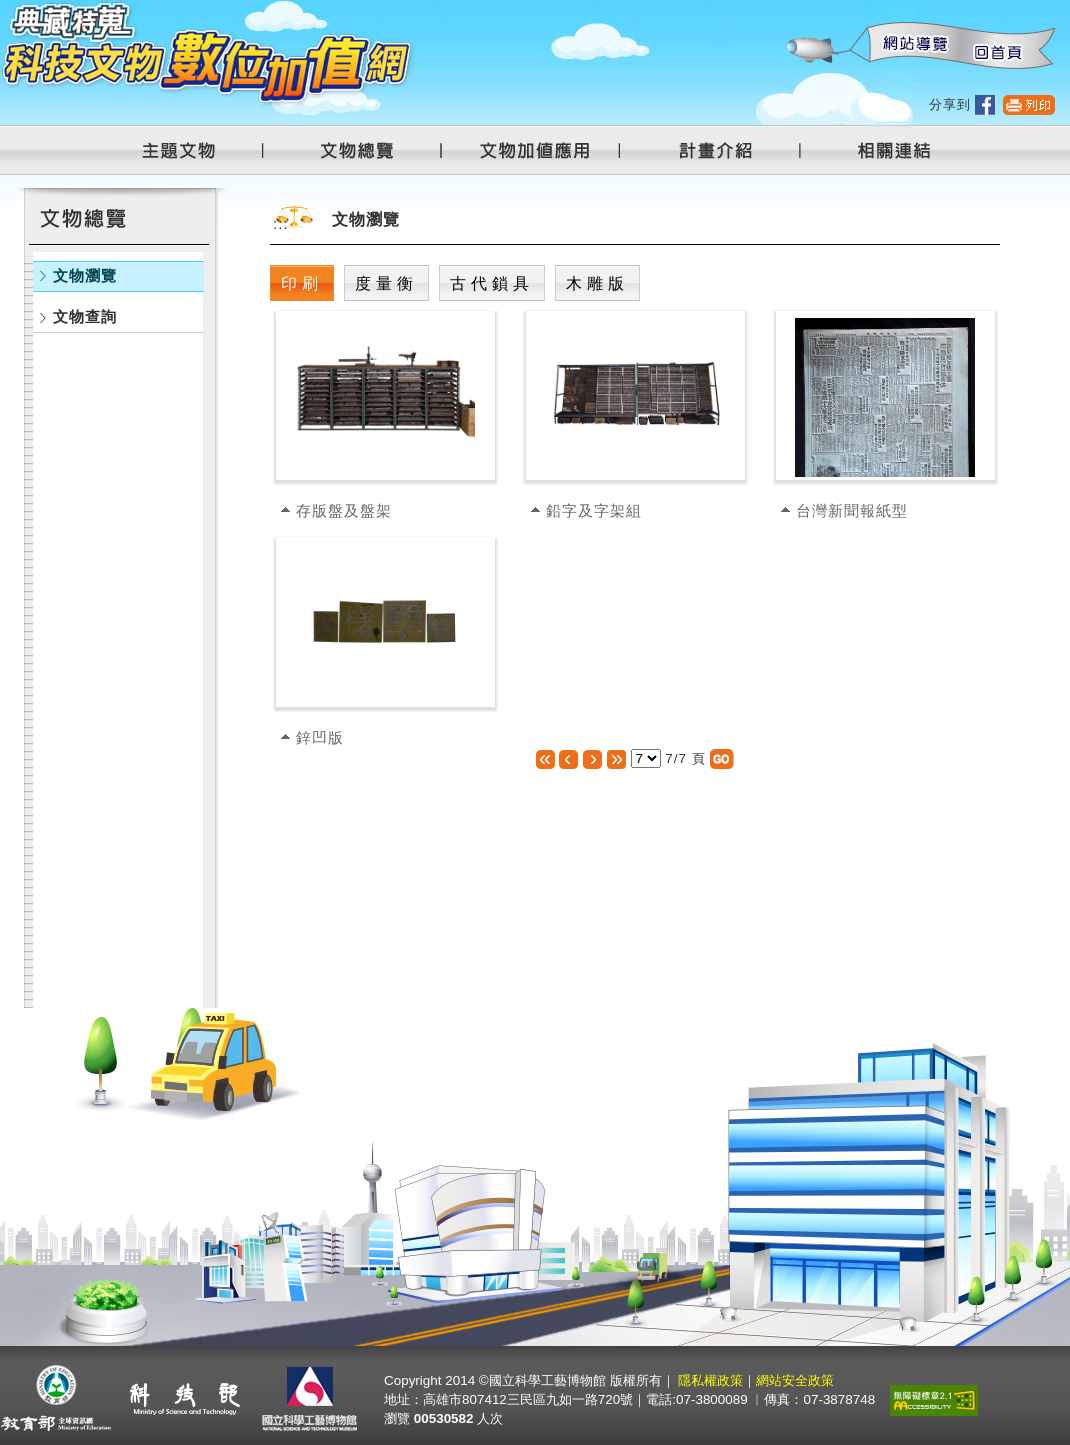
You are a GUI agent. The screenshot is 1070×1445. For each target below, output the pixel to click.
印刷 (302, 283)
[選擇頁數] (646, 758)
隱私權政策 (710, 1380)
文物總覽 (367, 150)
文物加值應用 (543, 150)
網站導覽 (911, 46)
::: (786, 10)
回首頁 (997, 46)
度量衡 (386, 283)
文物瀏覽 (85, 275)
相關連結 (882, 150)
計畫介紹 (719, 150)
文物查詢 (85, 316)
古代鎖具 (492, 283)
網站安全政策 (795, 1380)
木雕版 (597, 283)
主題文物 (191, 150)
